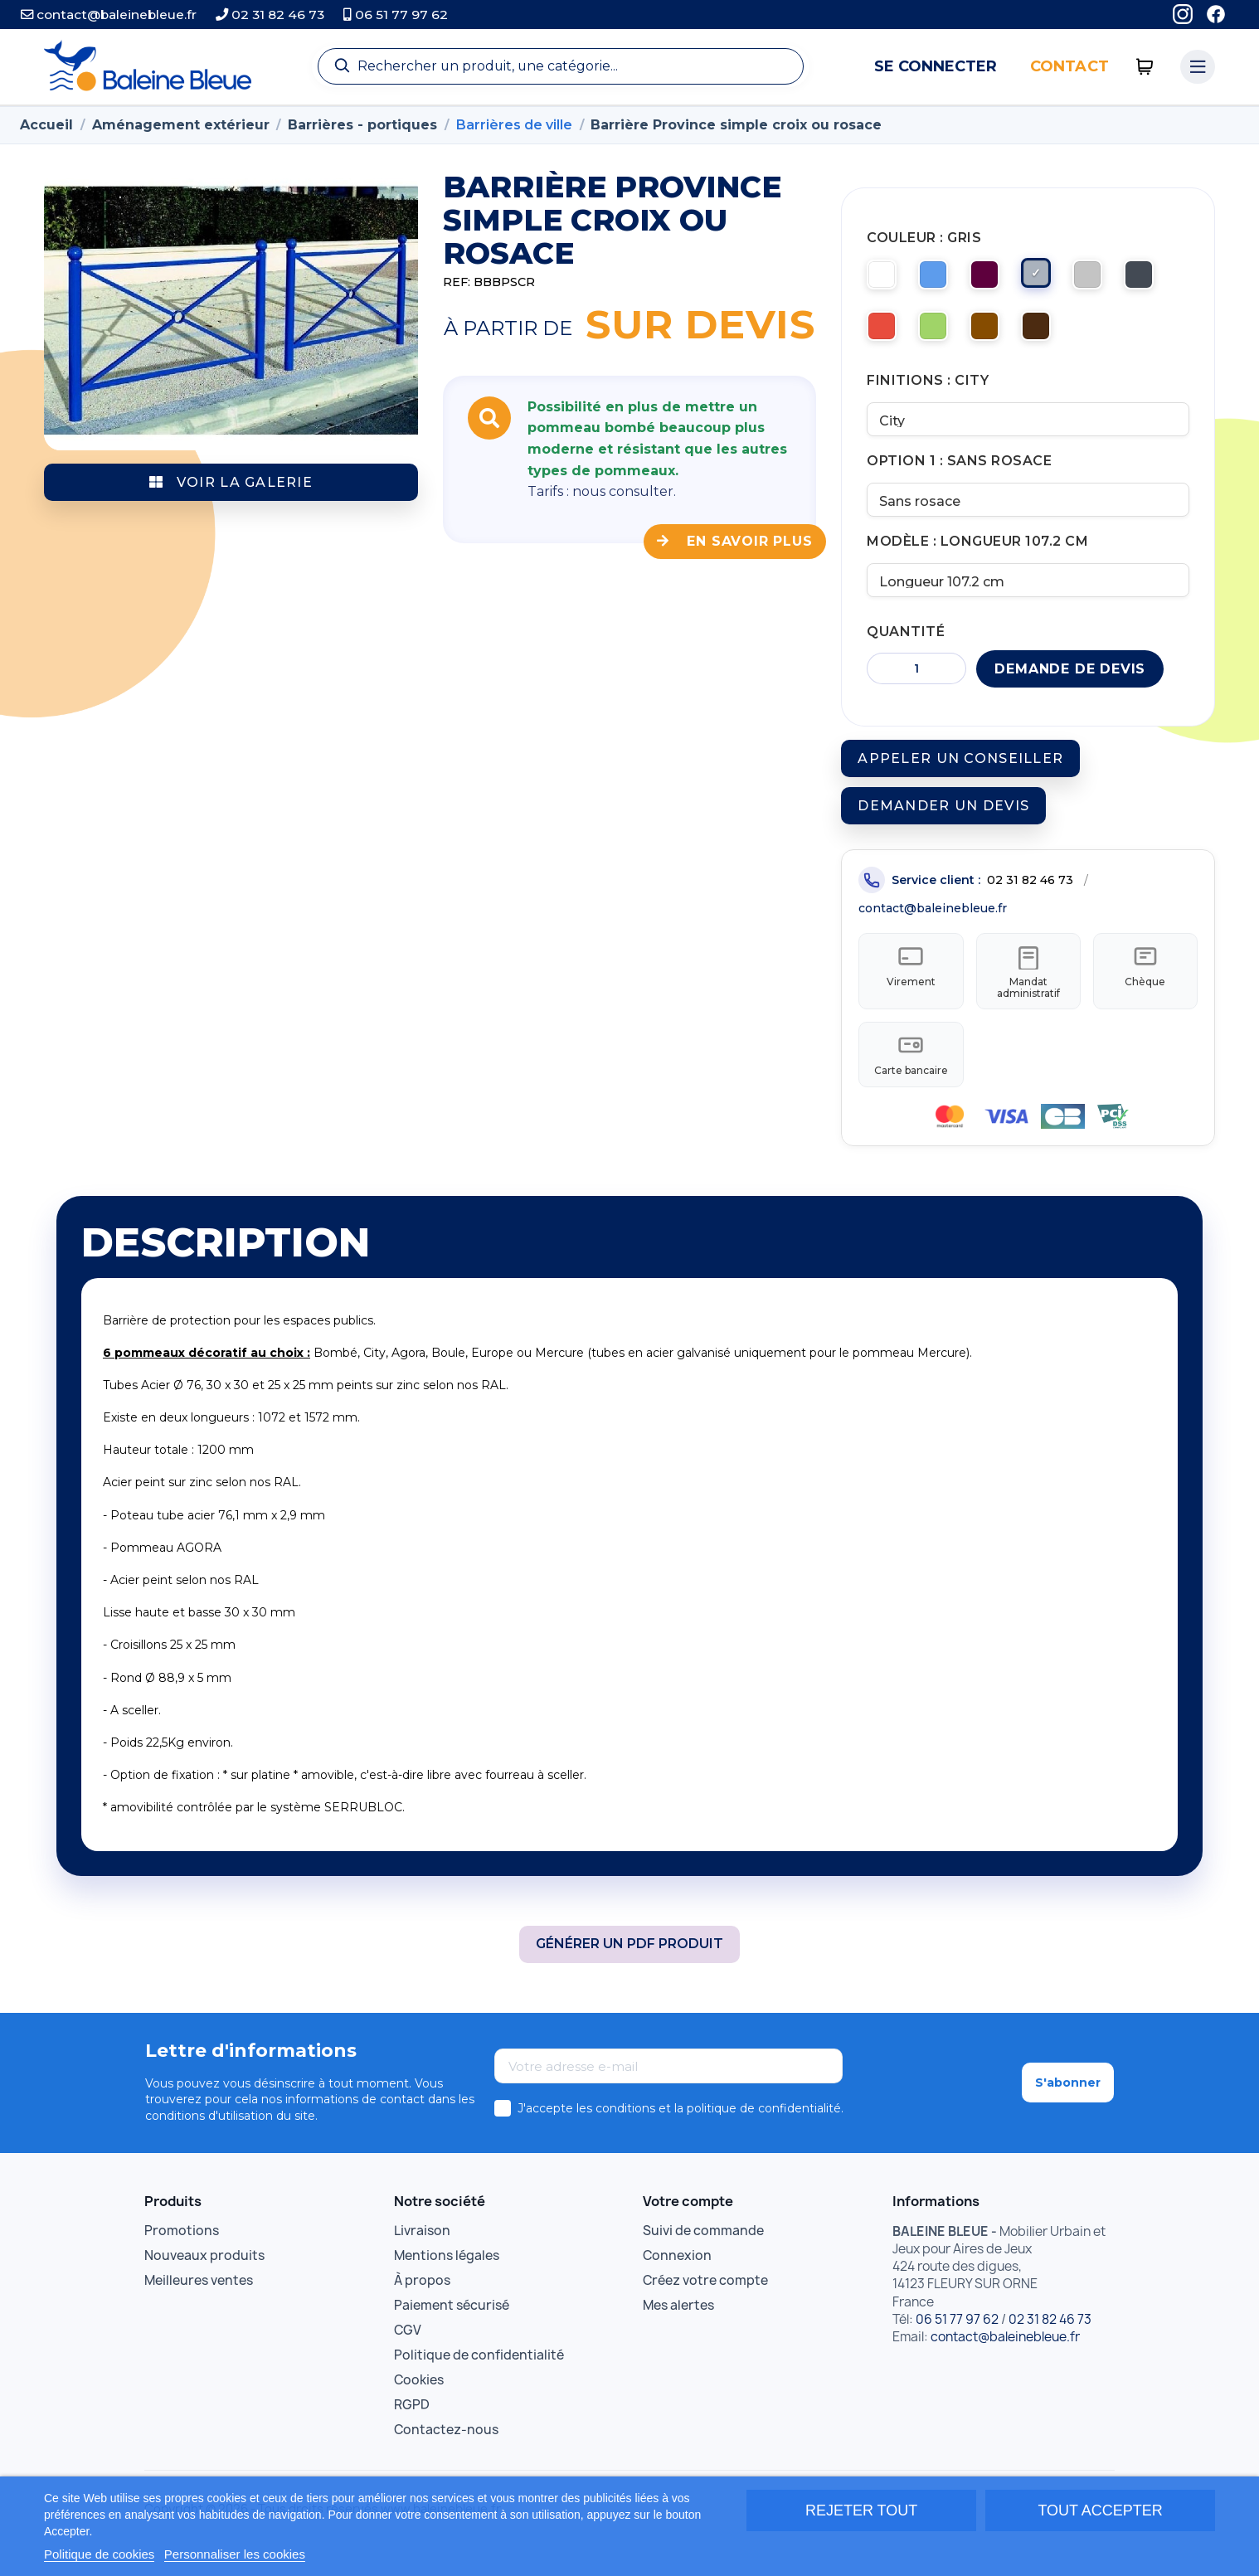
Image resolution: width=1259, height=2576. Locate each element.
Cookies (419, 2407)
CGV (407, 2357)
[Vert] (941, 335)
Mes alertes (678, 2332)
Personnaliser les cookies (234, 2554)
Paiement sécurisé (451, 2332)
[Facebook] (1216, 14)
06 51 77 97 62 (395, 14)
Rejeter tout (861, 2510)
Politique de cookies (99, 2554)
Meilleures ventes (198, 2307)
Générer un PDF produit (629, 1972)
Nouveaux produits (204, 2283)
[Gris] (1051, 280)
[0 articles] (1144, 66)
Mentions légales (446, 2283)
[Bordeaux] (996, 280)
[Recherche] (561, 66)
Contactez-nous (446, 2457)
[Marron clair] (996, 335)
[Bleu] (941, 280)
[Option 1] (1028, 510)
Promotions (181, 2258)
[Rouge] (887, 335)
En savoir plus (735, 541)
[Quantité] (916, 683)
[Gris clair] (1105, 280)
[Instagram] (1182, 14)
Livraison (422, 2258)
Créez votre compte (705, 2307)
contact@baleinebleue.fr (109, 14)
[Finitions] (1028, 427)
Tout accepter (1100, 2510)
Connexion (677, 2283)
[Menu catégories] (1197, 67)
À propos (422, 2307)
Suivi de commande (703, 2258)
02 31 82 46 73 (270, 14)
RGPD (412, 2432)
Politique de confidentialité (479, 2382)
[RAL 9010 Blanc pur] (887, 280)
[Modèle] (1028, 593)
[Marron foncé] (1051, 335)
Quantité (906, 646)
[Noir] (1160, 280)
